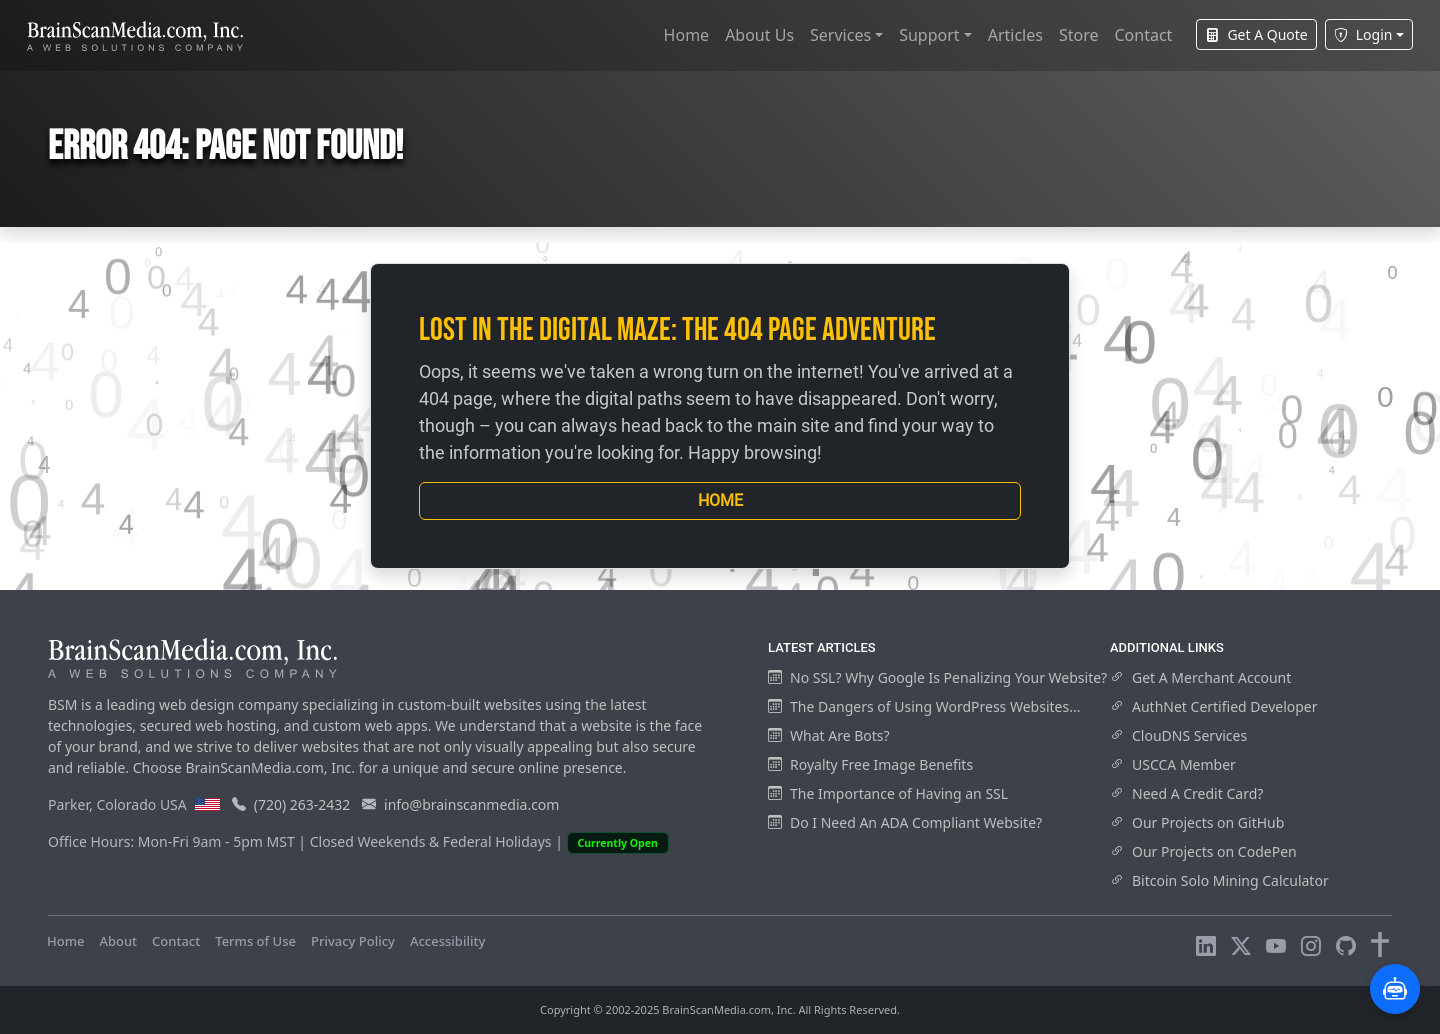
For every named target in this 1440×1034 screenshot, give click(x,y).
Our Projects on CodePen (1203, 851)
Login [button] (1363, 34)
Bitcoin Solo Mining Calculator (1219, 880)
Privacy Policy (353, 941)
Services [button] (840, 35)
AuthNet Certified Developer (1214, 706)
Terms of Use (255, 941)
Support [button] (929, 35)
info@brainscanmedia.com (471, 804)
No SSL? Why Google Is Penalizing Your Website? (937, 677)
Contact (1143, 35)
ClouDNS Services (1178, 735)
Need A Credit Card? (1186, 793)
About (118, 941)
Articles (1015, 35)
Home (687, 35)
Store (1079, 35)
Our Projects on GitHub (1197, 822)
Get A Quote (1256, 34)
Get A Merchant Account (1200, 677)
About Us (759, 35)
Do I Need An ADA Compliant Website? (905, 822)
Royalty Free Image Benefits (870, 764)
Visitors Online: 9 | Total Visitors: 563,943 (627, 941)
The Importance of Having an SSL (888, 793)
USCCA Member (1173, 764)
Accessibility (447, 941)
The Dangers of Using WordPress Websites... (924, 706)
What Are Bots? (829, 735)
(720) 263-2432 (302, 804)
